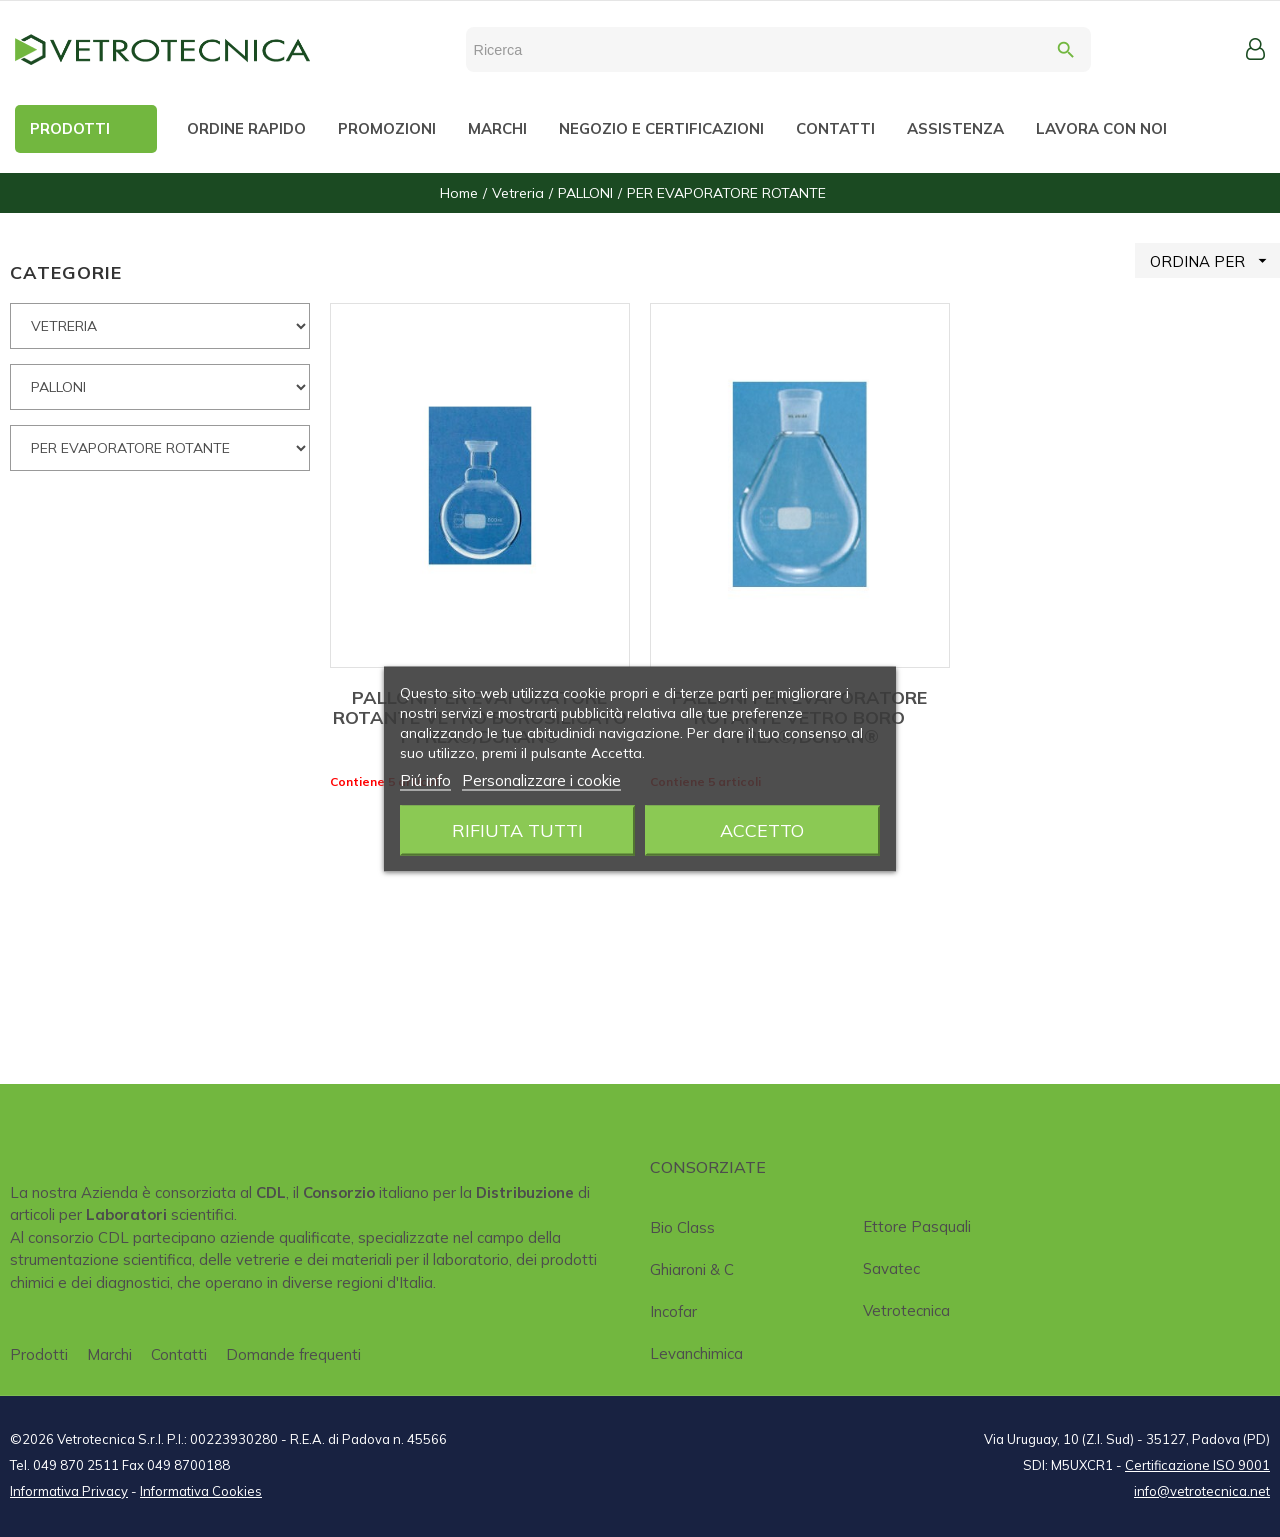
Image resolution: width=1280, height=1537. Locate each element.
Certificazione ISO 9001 (1197, 1465)
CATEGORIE (66, 272)
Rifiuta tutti (517, 829)
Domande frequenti (293, 1354)
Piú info (425, 779)
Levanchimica (696, 1353)
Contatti (179, 1354)
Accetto (762, 829)
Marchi (109, 1354)
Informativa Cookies (201, 1491)
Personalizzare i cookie (541, 779)
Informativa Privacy (69, 1491)
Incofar (673, 1311)
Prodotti (39, 1354)
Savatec (891, 1268)
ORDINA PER (1215, 260)
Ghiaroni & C (692, 1269)
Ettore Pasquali (917, 1226)
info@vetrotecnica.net (1202, 1491)
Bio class (682, 1227)
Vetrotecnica (906, 1310)
